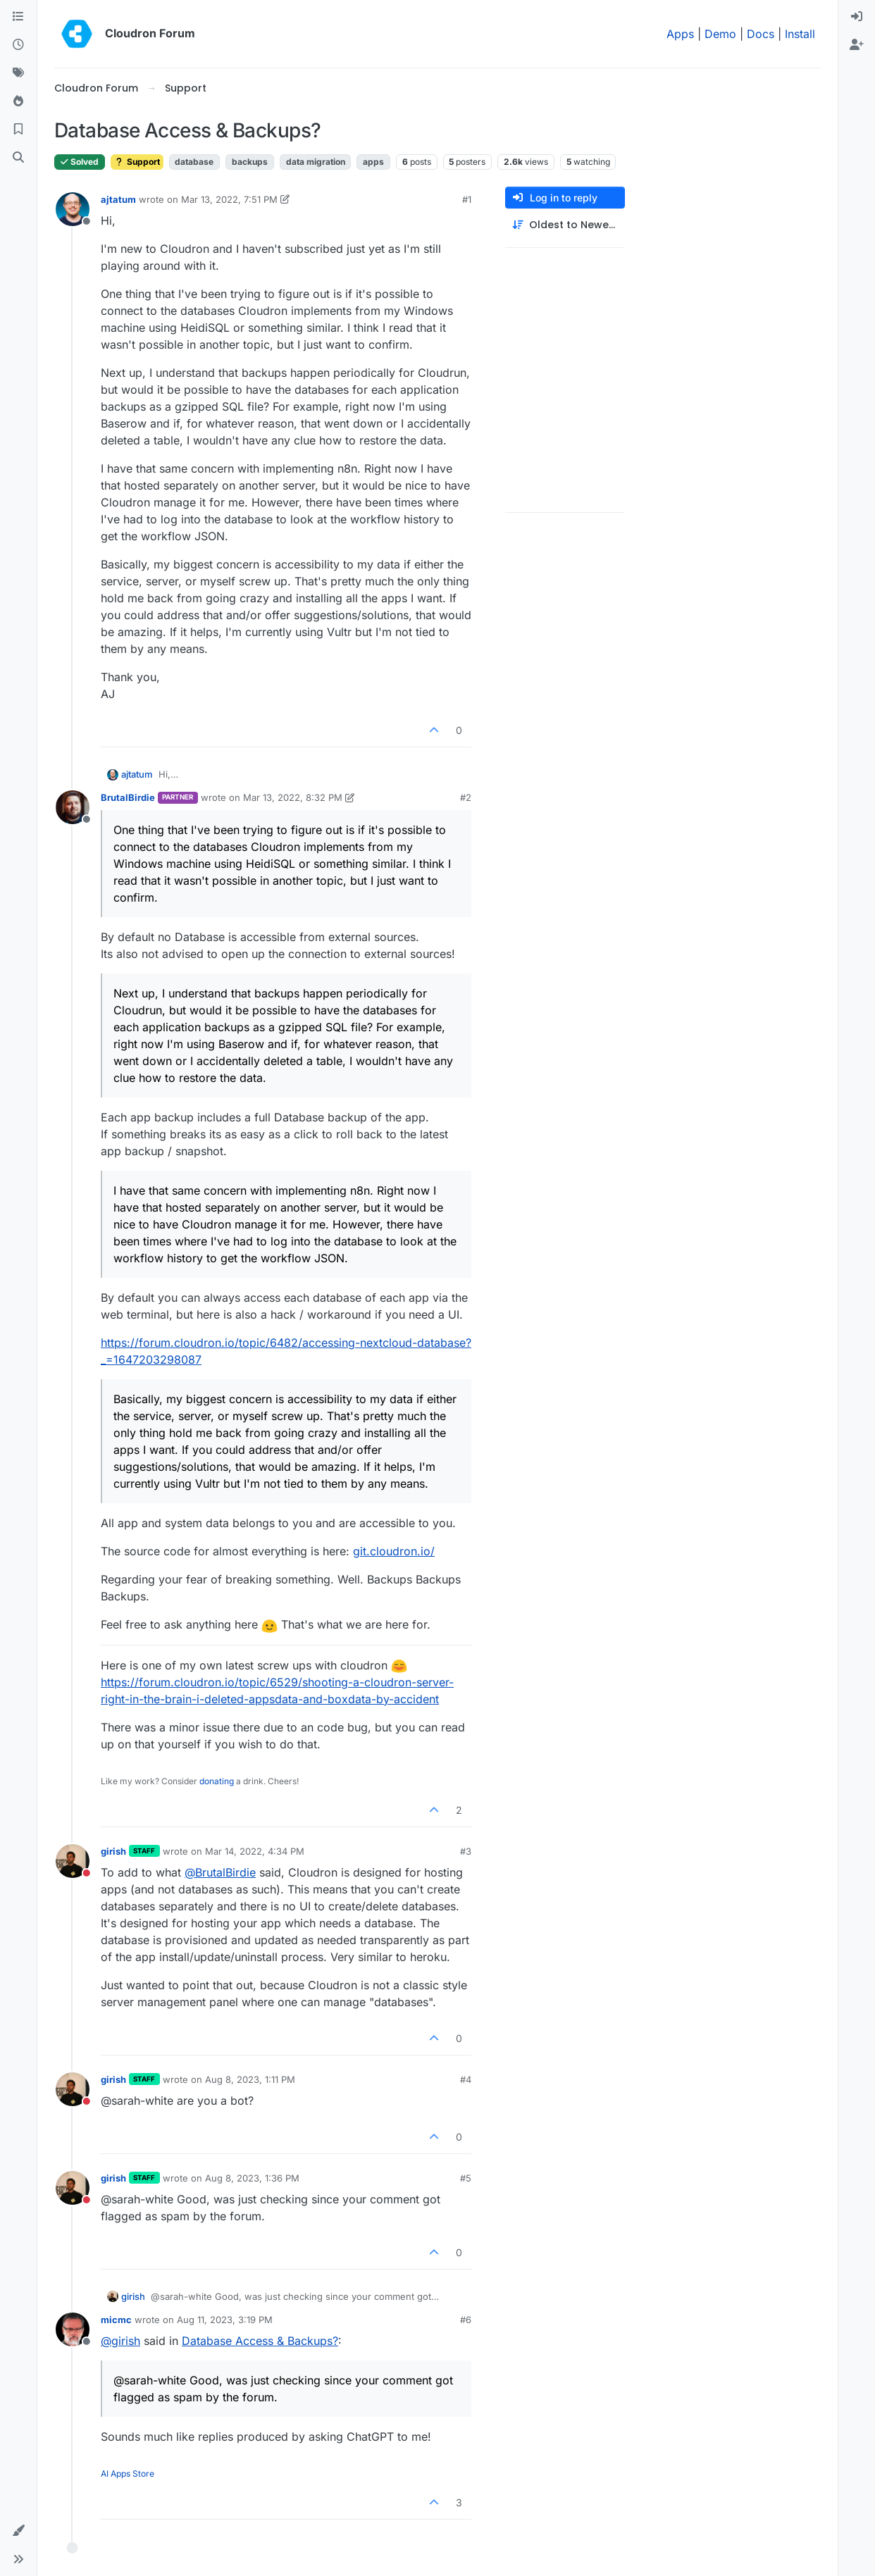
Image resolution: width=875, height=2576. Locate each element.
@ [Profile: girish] (120, 2341)
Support (137, 161)
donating (216, 1781)
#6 (465, 2319)
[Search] (18, 158)
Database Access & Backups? (260, 2341)
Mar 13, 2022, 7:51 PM (229, 199)
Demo (720, 34)
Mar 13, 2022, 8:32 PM (292, 797)
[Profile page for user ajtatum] (72, 209)
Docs (760, 34)
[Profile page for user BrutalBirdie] (72, 807)
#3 (465, 1851)
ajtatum (118, 199)
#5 (465, 2178)
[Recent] (18, 45)
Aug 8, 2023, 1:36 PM (252, 2178)
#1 (466, 199)
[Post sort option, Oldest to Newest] (565, 225)
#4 (465, 2079)
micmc (116, 2319)
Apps (680, 34)
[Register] (856, 45)
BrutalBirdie (128, 797)
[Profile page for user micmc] (72, 2329)
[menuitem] (856, 17)
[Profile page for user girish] (72, 1861)
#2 (465, 797)
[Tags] (18, 73)
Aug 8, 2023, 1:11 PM (250, 2079)
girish (113, 1851)
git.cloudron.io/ (394, 1551)
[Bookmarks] (18, 129)
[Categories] (18, 17)
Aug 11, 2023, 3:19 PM (225, 2319)
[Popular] (18, 101)
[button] (18, 2531)
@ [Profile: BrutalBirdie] (220, 1872)
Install (800, 34)
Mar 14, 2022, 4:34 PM (254, 1851)
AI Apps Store (127, 2473)
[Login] (856, 17)
